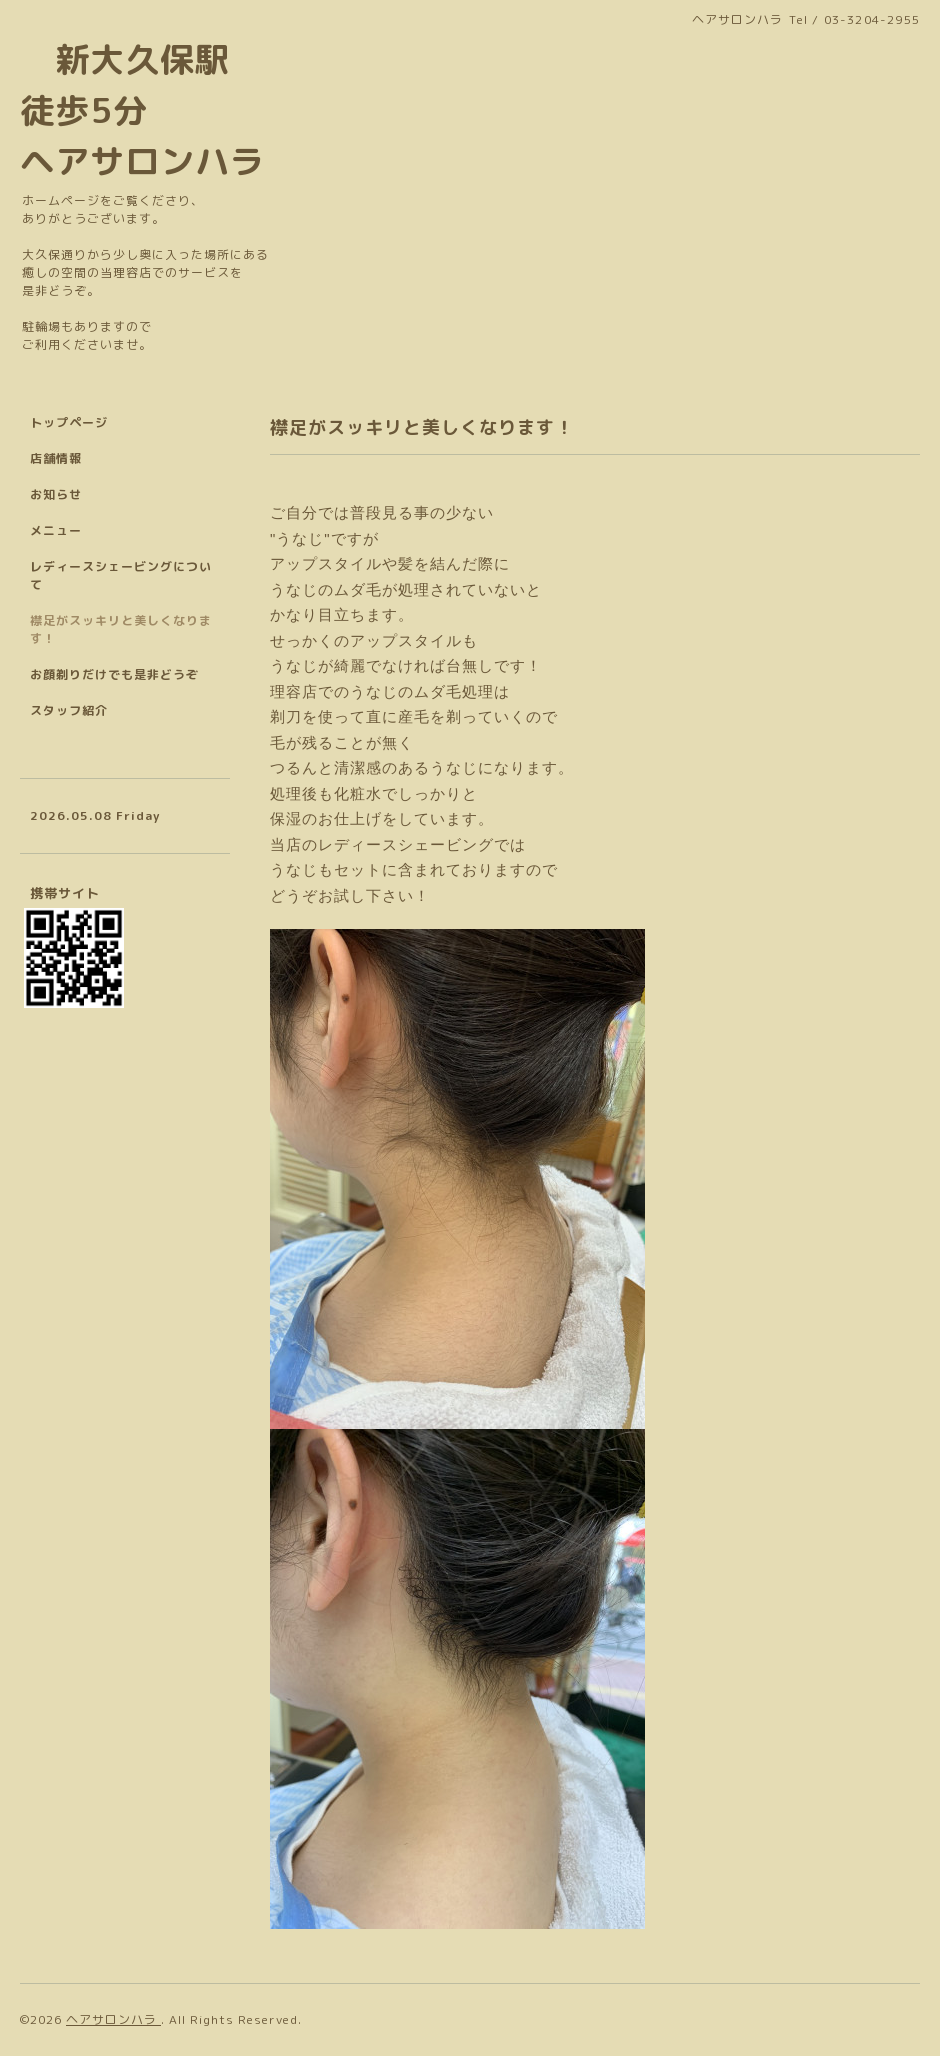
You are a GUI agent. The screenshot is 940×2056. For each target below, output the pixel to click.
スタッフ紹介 (69, 710)
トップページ (69, 422)
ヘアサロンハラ (113, 2019)
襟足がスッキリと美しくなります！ (121, 629)
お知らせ (56, 494)
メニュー (56, 530)
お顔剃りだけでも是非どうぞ (114, 674)
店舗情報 (56, 458)
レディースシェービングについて (121, 575)
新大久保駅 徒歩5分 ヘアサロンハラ (142, 110)
